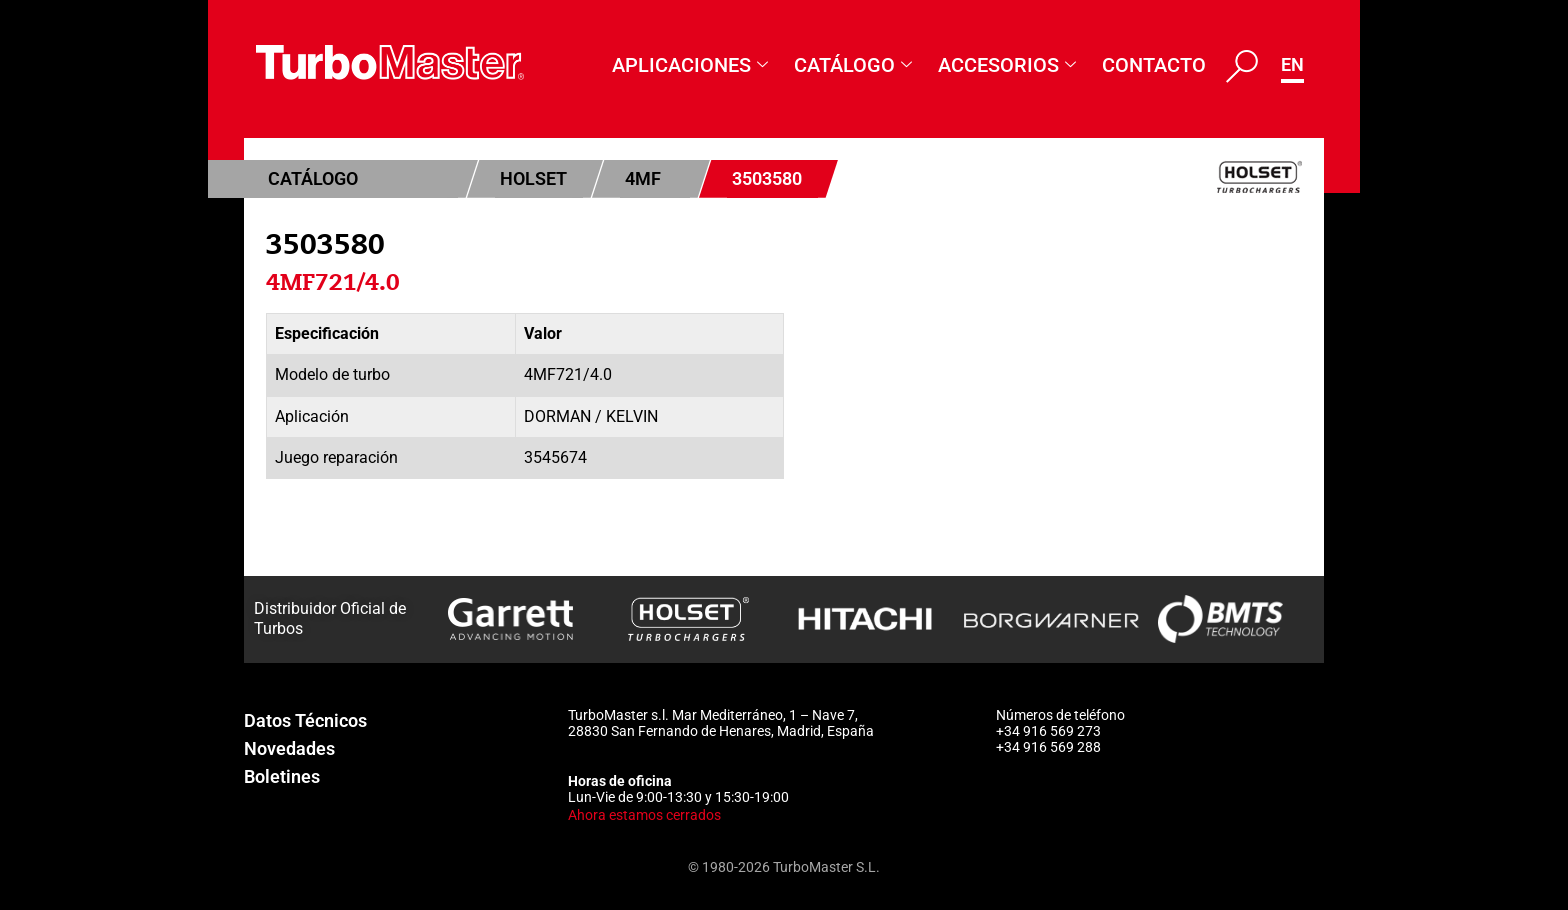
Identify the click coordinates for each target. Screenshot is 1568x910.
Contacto (1154, 65)
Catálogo (853, 65)
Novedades (289, 748)
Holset (533, 178)
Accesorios (1007, 65)
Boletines (282, 776)
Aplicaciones (690, 65)
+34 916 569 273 (1048, 731)
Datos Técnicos (305, 720)
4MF (643, 178)
